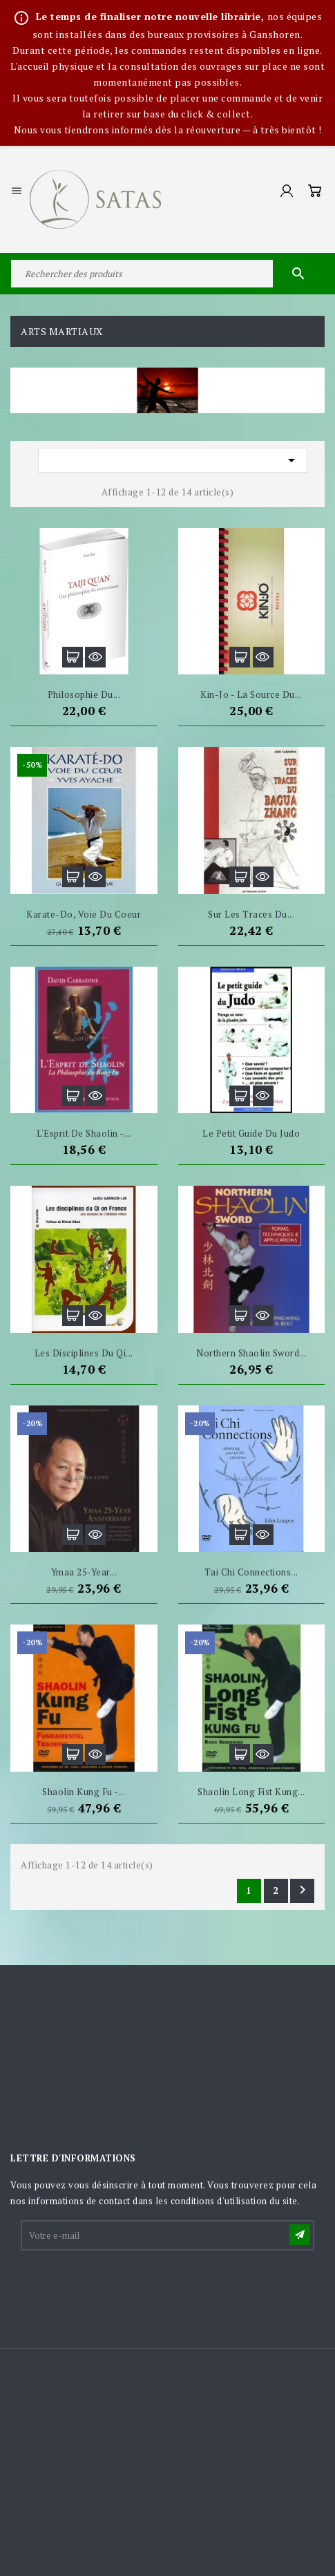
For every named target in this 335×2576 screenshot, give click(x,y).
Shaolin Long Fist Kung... (251, 1792)
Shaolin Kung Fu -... (83, 1792)
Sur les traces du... (251, 914)
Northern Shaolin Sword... (251, 1353)
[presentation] (127, 2286)
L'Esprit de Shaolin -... (84, 1133)
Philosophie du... (84, 694)
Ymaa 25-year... (84, 1572)
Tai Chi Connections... (251, 1572)
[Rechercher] (167, 273)
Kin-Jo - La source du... (251, 694)
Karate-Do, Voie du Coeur (83, 914)
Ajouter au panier (72, 657)
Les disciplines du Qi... (84, 1353)
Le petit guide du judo (251, 1133)
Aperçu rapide (95, 657)
